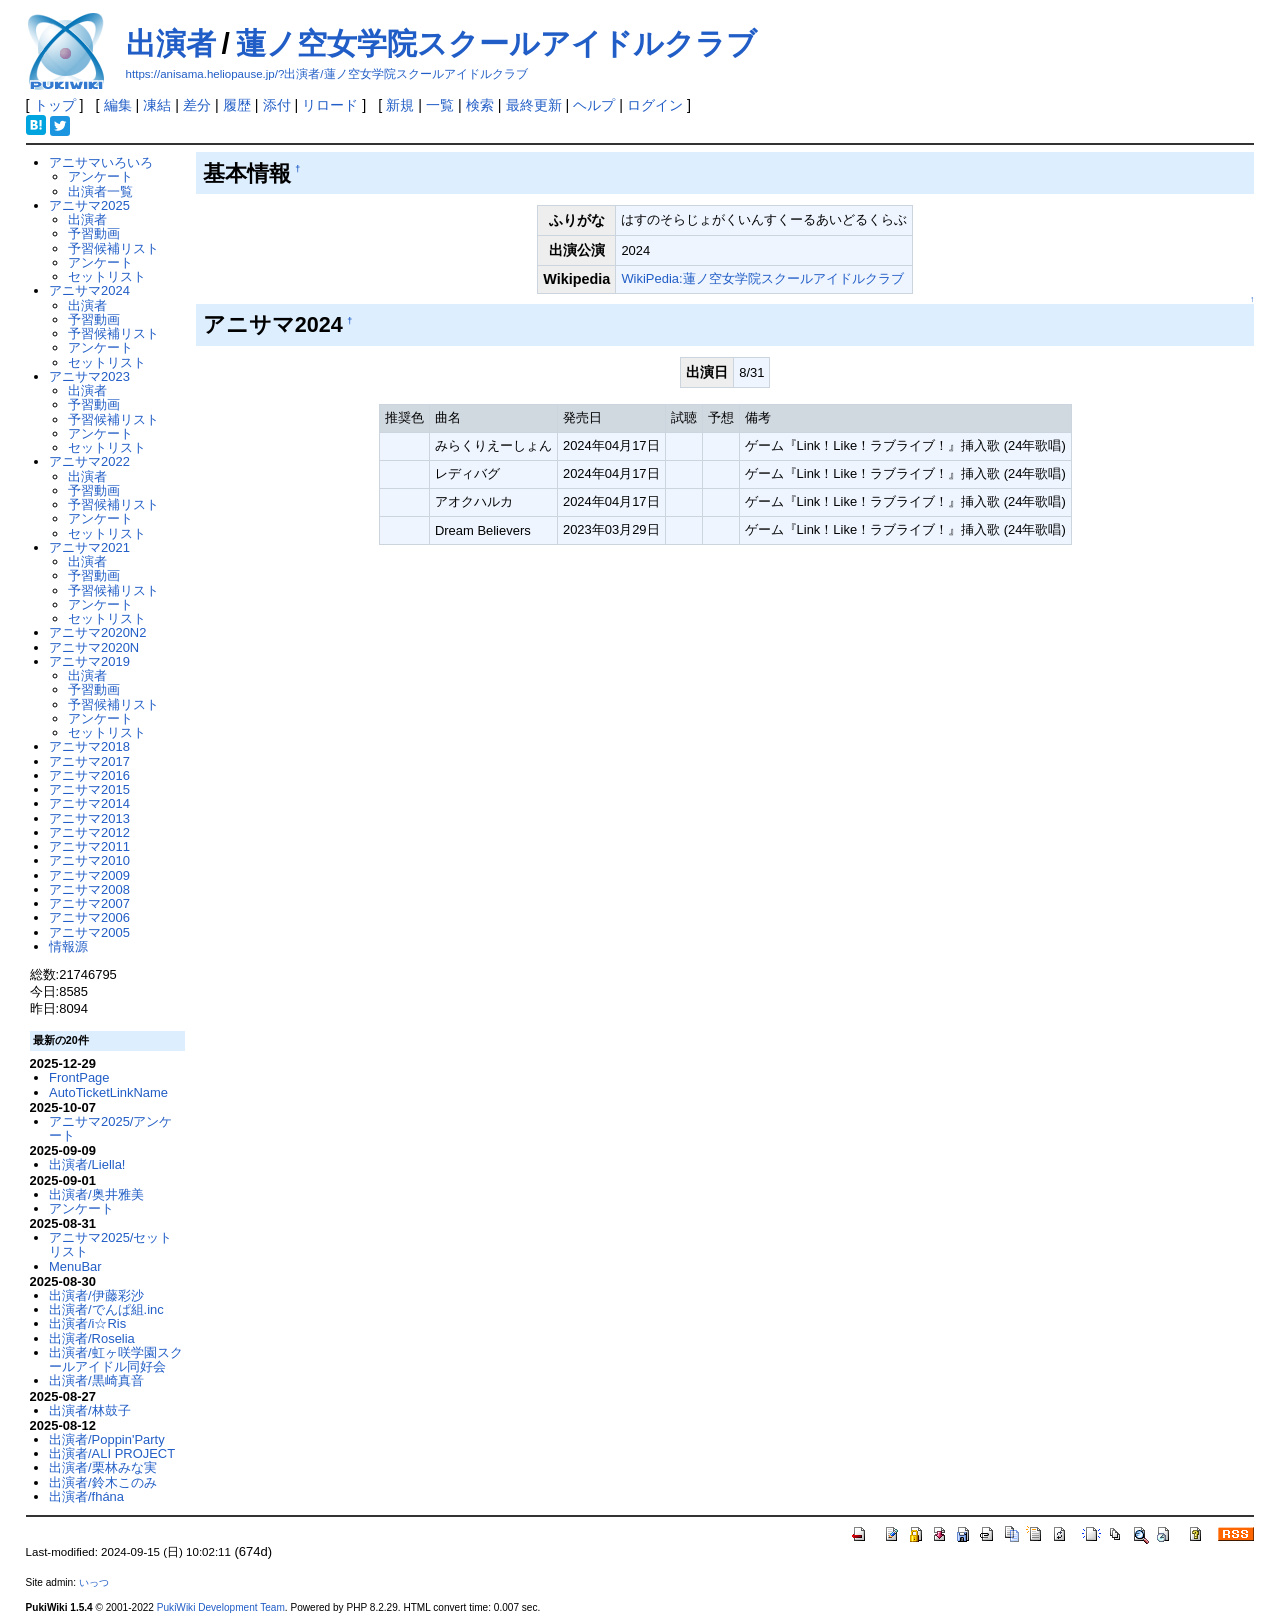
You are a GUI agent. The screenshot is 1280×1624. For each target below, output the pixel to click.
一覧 (440, 105)
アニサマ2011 (89, 846)
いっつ (94, 1582)
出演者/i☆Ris (87, 1323)
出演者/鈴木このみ (103, 1482)
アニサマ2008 (89, 889)
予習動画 (94, 233)
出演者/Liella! (87, 1164)
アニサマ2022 (89, 461)
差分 (197, 105)
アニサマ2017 (89, 761)
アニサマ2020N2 (97, 632)
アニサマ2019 (89, 661)
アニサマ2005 (89, 932)
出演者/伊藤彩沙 (96, 1295)
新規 (400, 105)
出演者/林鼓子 (90, 1410)
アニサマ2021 (89, 547)
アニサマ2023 (89, 376)
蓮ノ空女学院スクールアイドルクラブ (496, 43)
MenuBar (75, 1266)
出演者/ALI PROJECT (112, 1453)
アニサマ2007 (89, 903)
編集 (118, 105)
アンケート (100, 176)
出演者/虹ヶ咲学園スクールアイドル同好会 (116, 1359)
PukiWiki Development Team (221, 1607)
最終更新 (534, 105)
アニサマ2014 (89, 803)
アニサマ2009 (89, 875)
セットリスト (107, 276)
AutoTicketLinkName (108, 1092)
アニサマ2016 (89, 775)
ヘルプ (594, 105)
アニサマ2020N (94, 647)
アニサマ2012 (89, 832)
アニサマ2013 (89, 818)
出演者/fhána (86, 1496)
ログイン (655, 105)
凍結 (157, 105)
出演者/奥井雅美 (96, 1194)
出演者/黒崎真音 (96, 1380)
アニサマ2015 (89, 789)
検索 (480, 105)
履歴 (237, 105)
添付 (277, 105)
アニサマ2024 (89, 290)
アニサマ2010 (89, 860)
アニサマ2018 (89, 746)
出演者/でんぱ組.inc (106, 1309)
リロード (330, 105)
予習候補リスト (113, 248)
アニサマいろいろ (101, 162)
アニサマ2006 (89, 917)
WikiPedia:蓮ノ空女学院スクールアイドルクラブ (762, 278)
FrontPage (79, 1077)
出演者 (171, 43)
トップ (55, 105)
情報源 (68, 946)
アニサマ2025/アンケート (110, 1128)
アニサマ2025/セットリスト (110, 1244)
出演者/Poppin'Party (107, 1439)
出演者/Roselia (92, 1338)
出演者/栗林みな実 (103, 1467)
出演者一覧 (100, 191)
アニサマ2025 (89, 205)
